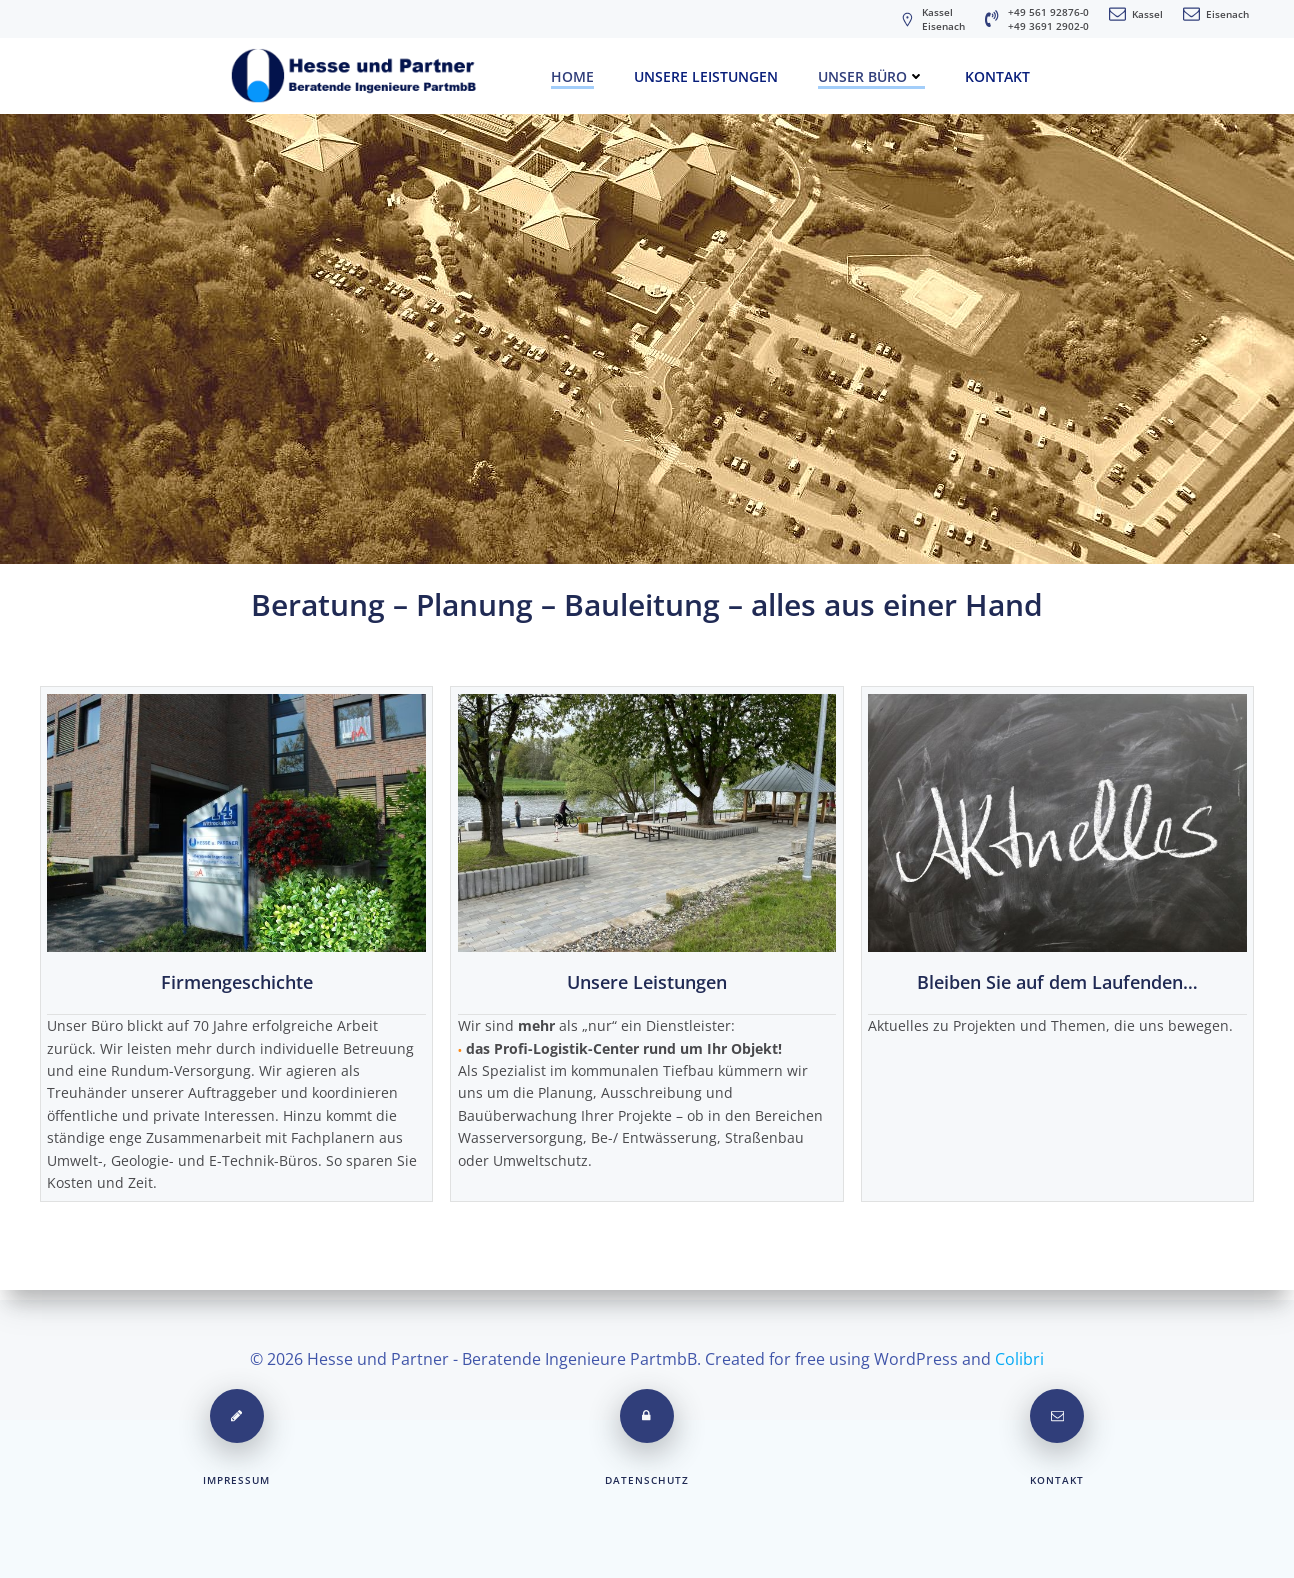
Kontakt (997, 73)
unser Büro (871, 73)
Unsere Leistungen (706, 73)
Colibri (1019, 1352)
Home (572, 73)
